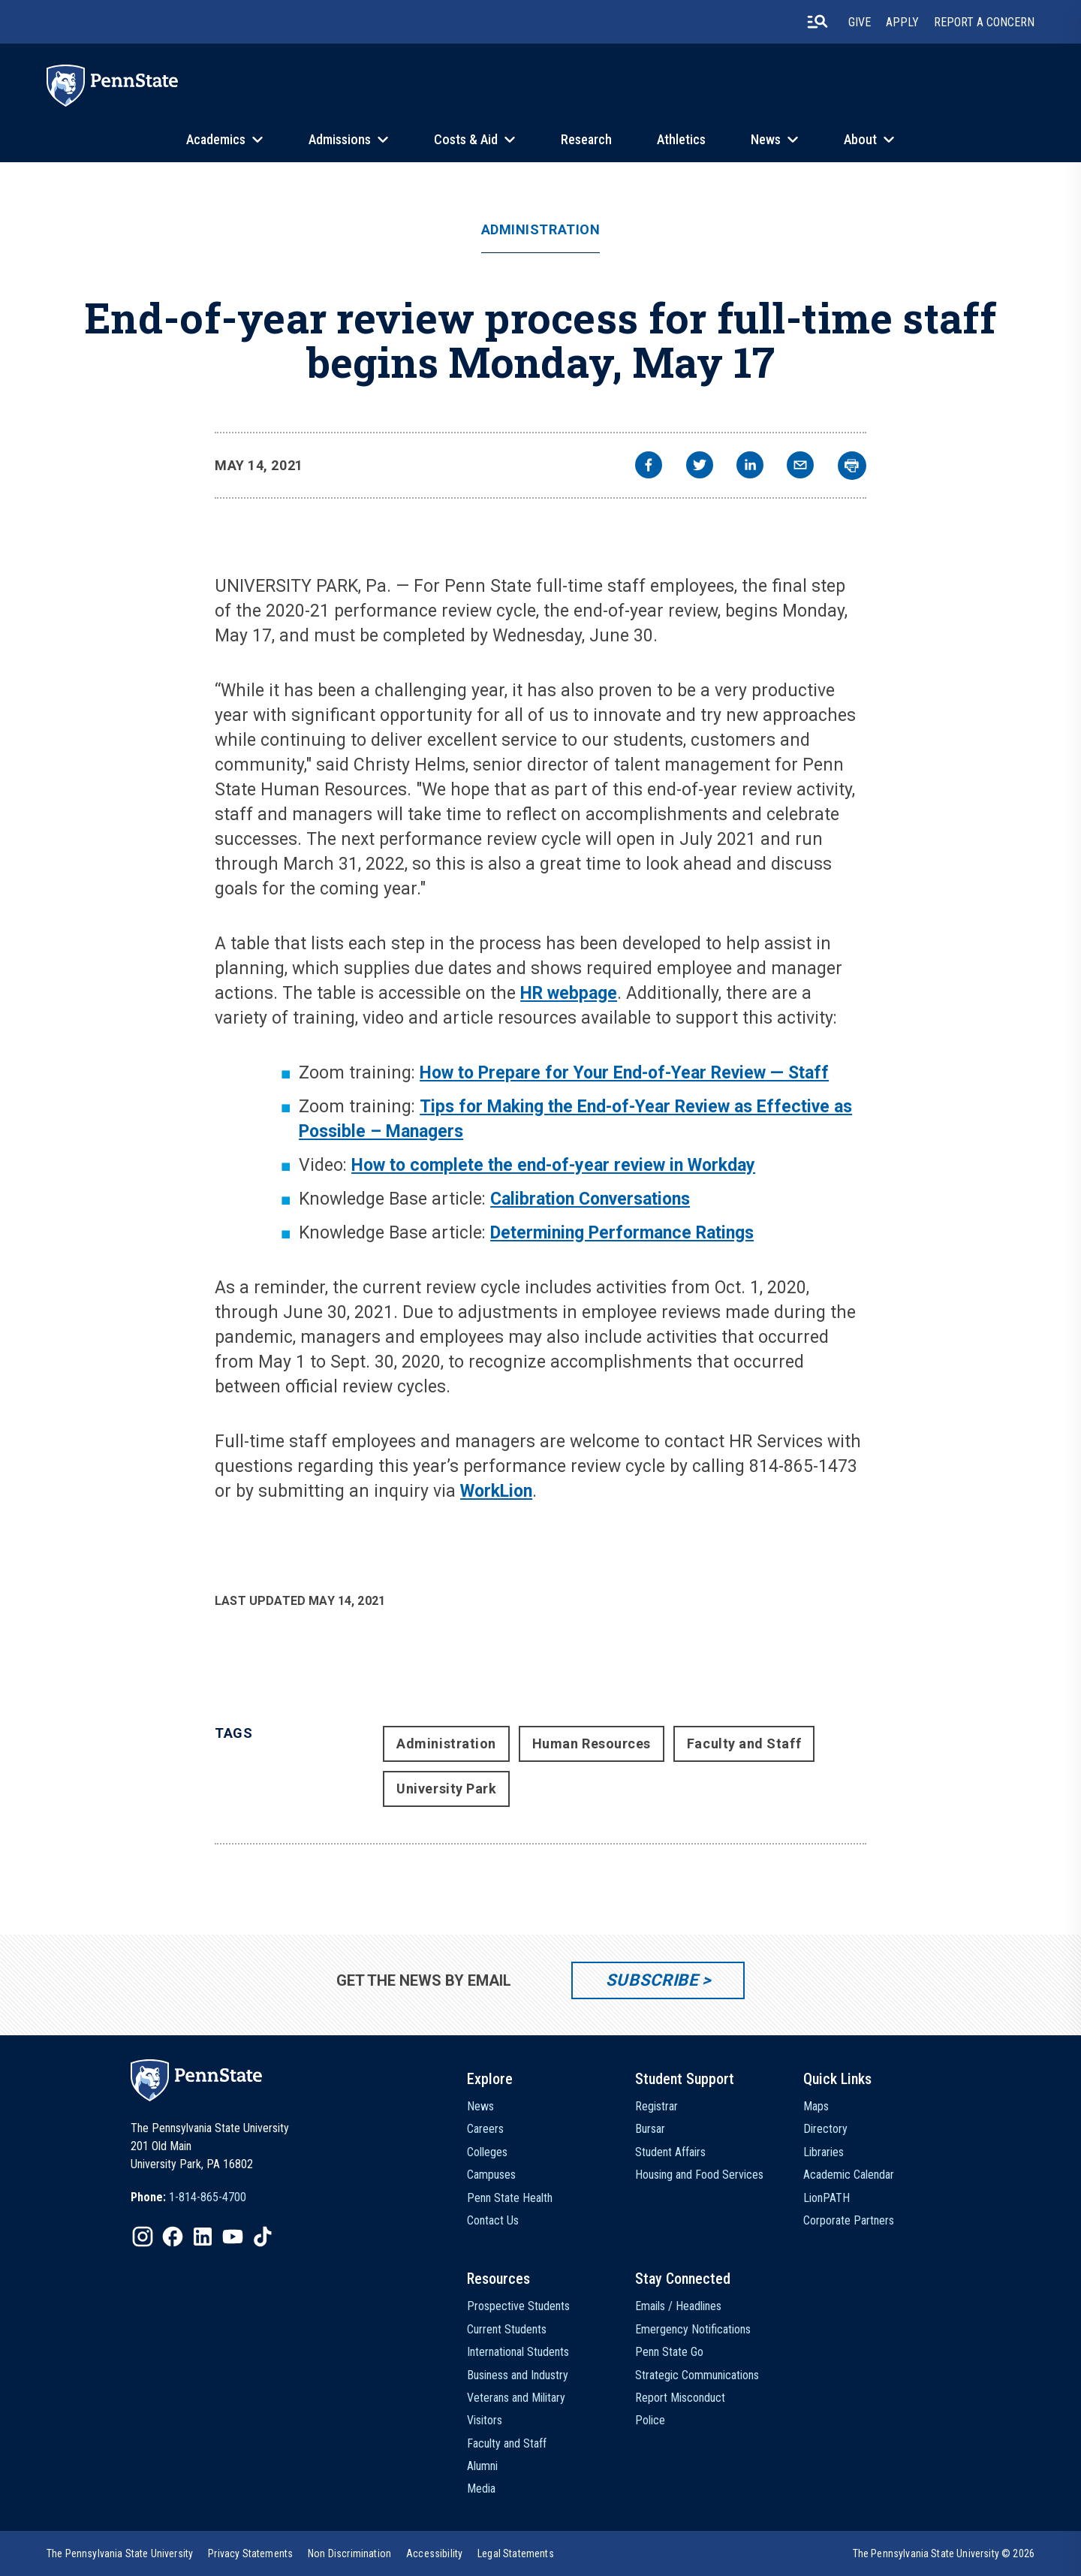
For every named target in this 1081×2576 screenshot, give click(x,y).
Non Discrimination (349, 2553)
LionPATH (826, 2198)
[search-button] (817, 22)
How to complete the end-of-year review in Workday (553, 1165)
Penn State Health (510, 2198)
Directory (825, 2129)
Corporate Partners (848, 2220)
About (860, 139)
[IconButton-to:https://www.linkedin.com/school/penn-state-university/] (203, 2237)
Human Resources (591, 1743)
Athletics (681, 139)
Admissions (340, 139)
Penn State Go (669, 2352)
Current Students (507, 2329)
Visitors (484, 2420)
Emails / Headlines (678, 2306)
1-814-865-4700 (207, 2197)
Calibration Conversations (590, 1199)
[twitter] (699, 466)
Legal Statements (515, 2553)
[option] (188, 2197)
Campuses (491, 2174)
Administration (541, 229)
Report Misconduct (680, 2397)
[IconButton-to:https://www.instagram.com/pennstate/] (143, 2237)
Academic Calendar (848, 2174)
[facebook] (648, 466)
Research (586, 139)
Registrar (656, 2106)
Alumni (482, 2466)
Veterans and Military (516, 2397)
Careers (485, 2129)
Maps (816, 2106)
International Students (518, 2352)
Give (859, 22)
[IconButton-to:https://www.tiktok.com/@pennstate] (263, 2237)
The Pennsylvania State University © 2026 (943, 2553)
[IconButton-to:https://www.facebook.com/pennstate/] (173, 2237)
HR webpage (568, 993)
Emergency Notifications (693, 2329)
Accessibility (434, 2553)
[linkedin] (749, 466)
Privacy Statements (250, 2553)
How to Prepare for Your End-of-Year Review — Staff (624, 1073)
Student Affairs (670, 2152)
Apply (902, 22)
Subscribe (652, 1980)
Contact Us (493, 2220)
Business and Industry (517, 2375)
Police (650, 2420)
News (766, 139)
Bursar (650, 2129)
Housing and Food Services (699, 2174)
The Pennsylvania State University (120, 2553)
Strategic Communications (697, 2375)
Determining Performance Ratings (622, 1233)
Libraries (823, 2152)
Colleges (487, 2152)
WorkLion (496, 1491)
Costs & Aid (466, 139)
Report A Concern (984, 22)
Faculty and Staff (744, 1743)
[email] (800, 466)
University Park (446, 1788)
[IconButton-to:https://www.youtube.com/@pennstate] (233, 2237)
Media (481, 2488)
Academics (215, 139)
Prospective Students (518, 2306)
